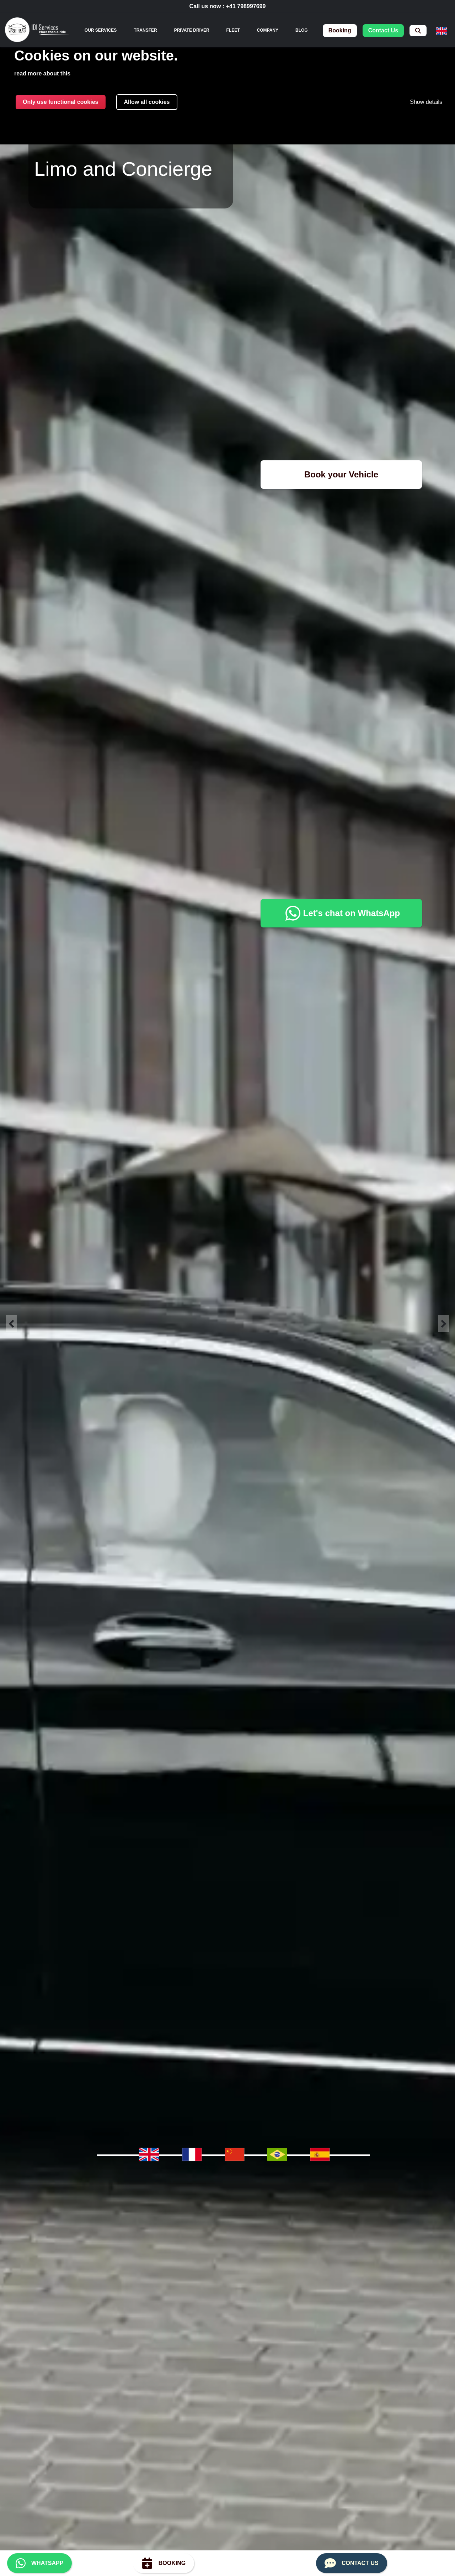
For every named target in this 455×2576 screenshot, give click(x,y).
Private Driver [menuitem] (191, 30)
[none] (101, 30)
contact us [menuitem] (383, 30)
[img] (37, 30)
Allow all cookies (147, 102)
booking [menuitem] (339, 30)
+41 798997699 (246, 6)
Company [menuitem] (267, 30)
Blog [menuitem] (301, 30)
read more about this (42, 73)
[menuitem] (418, 30)
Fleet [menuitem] (233, 30)
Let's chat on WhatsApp (341, 913)
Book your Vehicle (341, 474)
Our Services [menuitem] (101, 30)
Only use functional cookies (60, 102)
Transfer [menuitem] (145, 30)
